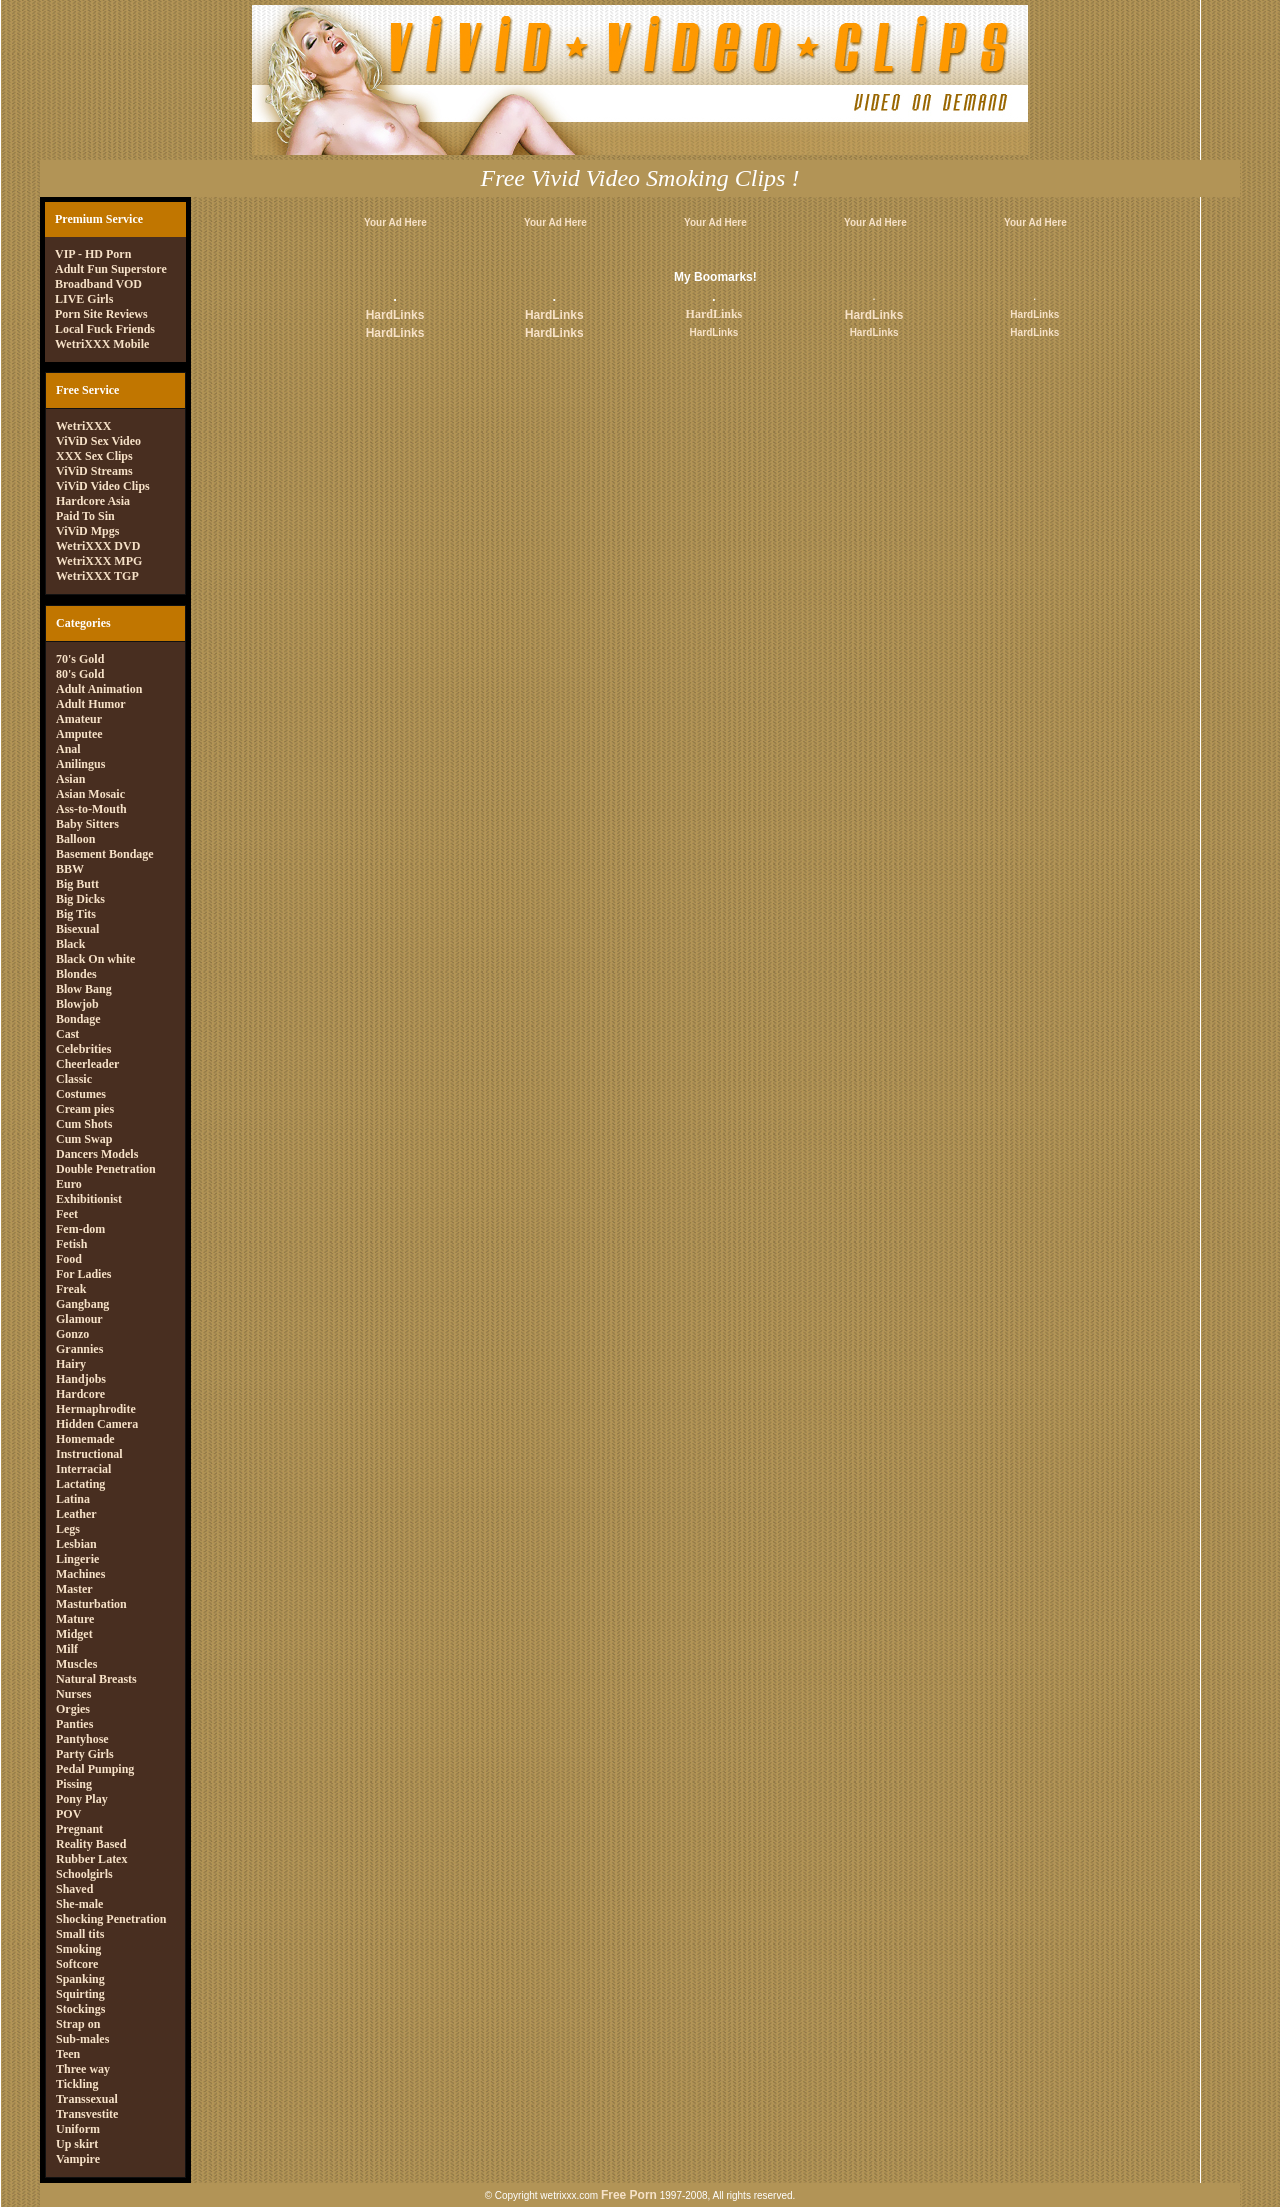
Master (74, 1589)
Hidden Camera (97, 1424)
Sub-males (82, 2039)
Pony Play (82, 1799)
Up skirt (77, 2144)
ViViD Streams (94, 471)
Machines (80, 1574)
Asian (70, 779)
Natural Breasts (96, 1679)
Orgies (73, 1709)
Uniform (78, 2129)
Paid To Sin (85, 516)
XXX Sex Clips (94, 456)
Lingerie (77, 1559)
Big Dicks (80, 899)
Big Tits (76, 914)
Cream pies (85, 1109)
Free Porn (629, 2195)
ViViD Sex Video (98, 441)
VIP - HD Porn (93, 254)
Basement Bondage (105, 854)
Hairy (71, 1364)
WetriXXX (83, 426)
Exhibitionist (89, 1199)
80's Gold (80, 674)
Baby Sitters (87, 824)
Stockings (80, 2009)
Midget (74, 1634)
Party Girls (85, 1754)
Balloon (75, 839)
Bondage (78, 1019)
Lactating (80, 1484)
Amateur (79, 719)
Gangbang (82, 1304)
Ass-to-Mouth (91, 809)
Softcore (77, 1964)
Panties (74, 1724)
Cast (67, 1034)
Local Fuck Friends (105, 329)
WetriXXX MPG (99, 561)
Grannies (79, 1349)
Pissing (74, 1784)
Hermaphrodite (96, 1409)
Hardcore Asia (93, 501)
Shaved (74, 1889)
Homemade (85, 1439)
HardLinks (395, 315)
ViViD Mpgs (87, 531)
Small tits (80, 1934)
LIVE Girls (84, 299)
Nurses (73, 1694)
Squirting (80, 1994)
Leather (76, 1514)
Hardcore (80, 1394)
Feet (67, 1214)
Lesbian (76, 1544)
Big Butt (77, 884)
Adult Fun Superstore (111, 269)
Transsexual (87, 2099)
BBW (70, 869)
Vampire (78, 2159)
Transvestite (87, 2114)
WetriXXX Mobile (102, 344)
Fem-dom (80, 1229)
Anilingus (80, 764)
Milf (67, 1649)
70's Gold (80, 659)
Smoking (78, 1949)
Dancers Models (97, 1154)
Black (70, 944)
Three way (83, 2069)
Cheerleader (87, 1064)
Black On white (95, 959)
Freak (71, 1289)
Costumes (81, 1094)
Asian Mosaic (90, 794)
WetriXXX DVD (98, 546)
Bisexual (77, 929)
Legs (68, 1529)
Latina (73, 1499)
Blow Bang (84, 989)
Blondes (76, 974)
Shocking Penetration (111, 1919)
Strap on (78, 2024)
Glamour (79, 1319)
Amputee (79, 734)
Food (69, 1259)
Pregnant (79, 1829)
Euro (69, 1184)
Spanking (80, 1979)
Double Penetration (106, 1169)
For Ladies (83, 1274)
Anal (68, 749)
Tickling (77, 2084)
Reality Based (91, 1844)
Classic (74, 1079)
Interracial (83, 1469)
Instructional (89, 1454)
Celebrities (83, 1049)
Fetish (71, 1244)
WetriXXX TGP (97, 576)
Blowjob (77, 1004)
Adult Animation (99, 689)
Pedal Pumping (95, 1769)
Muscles (76, 1664)
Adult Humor (91, 704)
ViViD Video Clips (103, 486)
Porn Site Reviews (101, 314)
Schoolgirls (84, 1874)
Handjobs (81, 1379)
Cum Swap (84, 1139)
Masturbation (91, 1604)
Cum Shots (84, 1124)
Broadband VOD (98, 284)
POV (68, 1814)
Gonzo (72, 1334)
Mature (75, 1619)
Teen (68, 2054)
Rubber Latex (91, 1859)
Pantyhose (82, 1739)
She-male (79, 1904)
